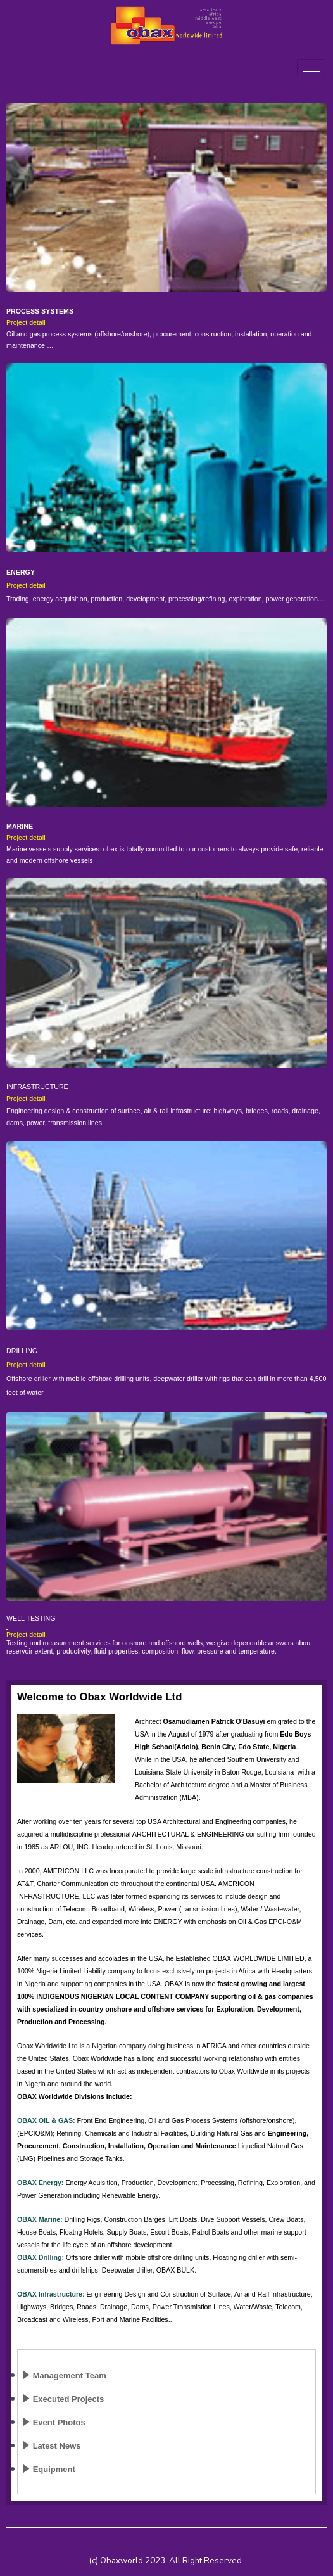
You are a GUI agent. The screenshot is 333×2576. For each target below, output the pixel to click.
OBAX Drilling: (40, 2257)
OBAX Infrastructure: (51, 2294)
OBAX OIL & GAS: (46, 2120)
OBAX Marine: (40, 2219)
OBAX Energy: (40, 2182)
